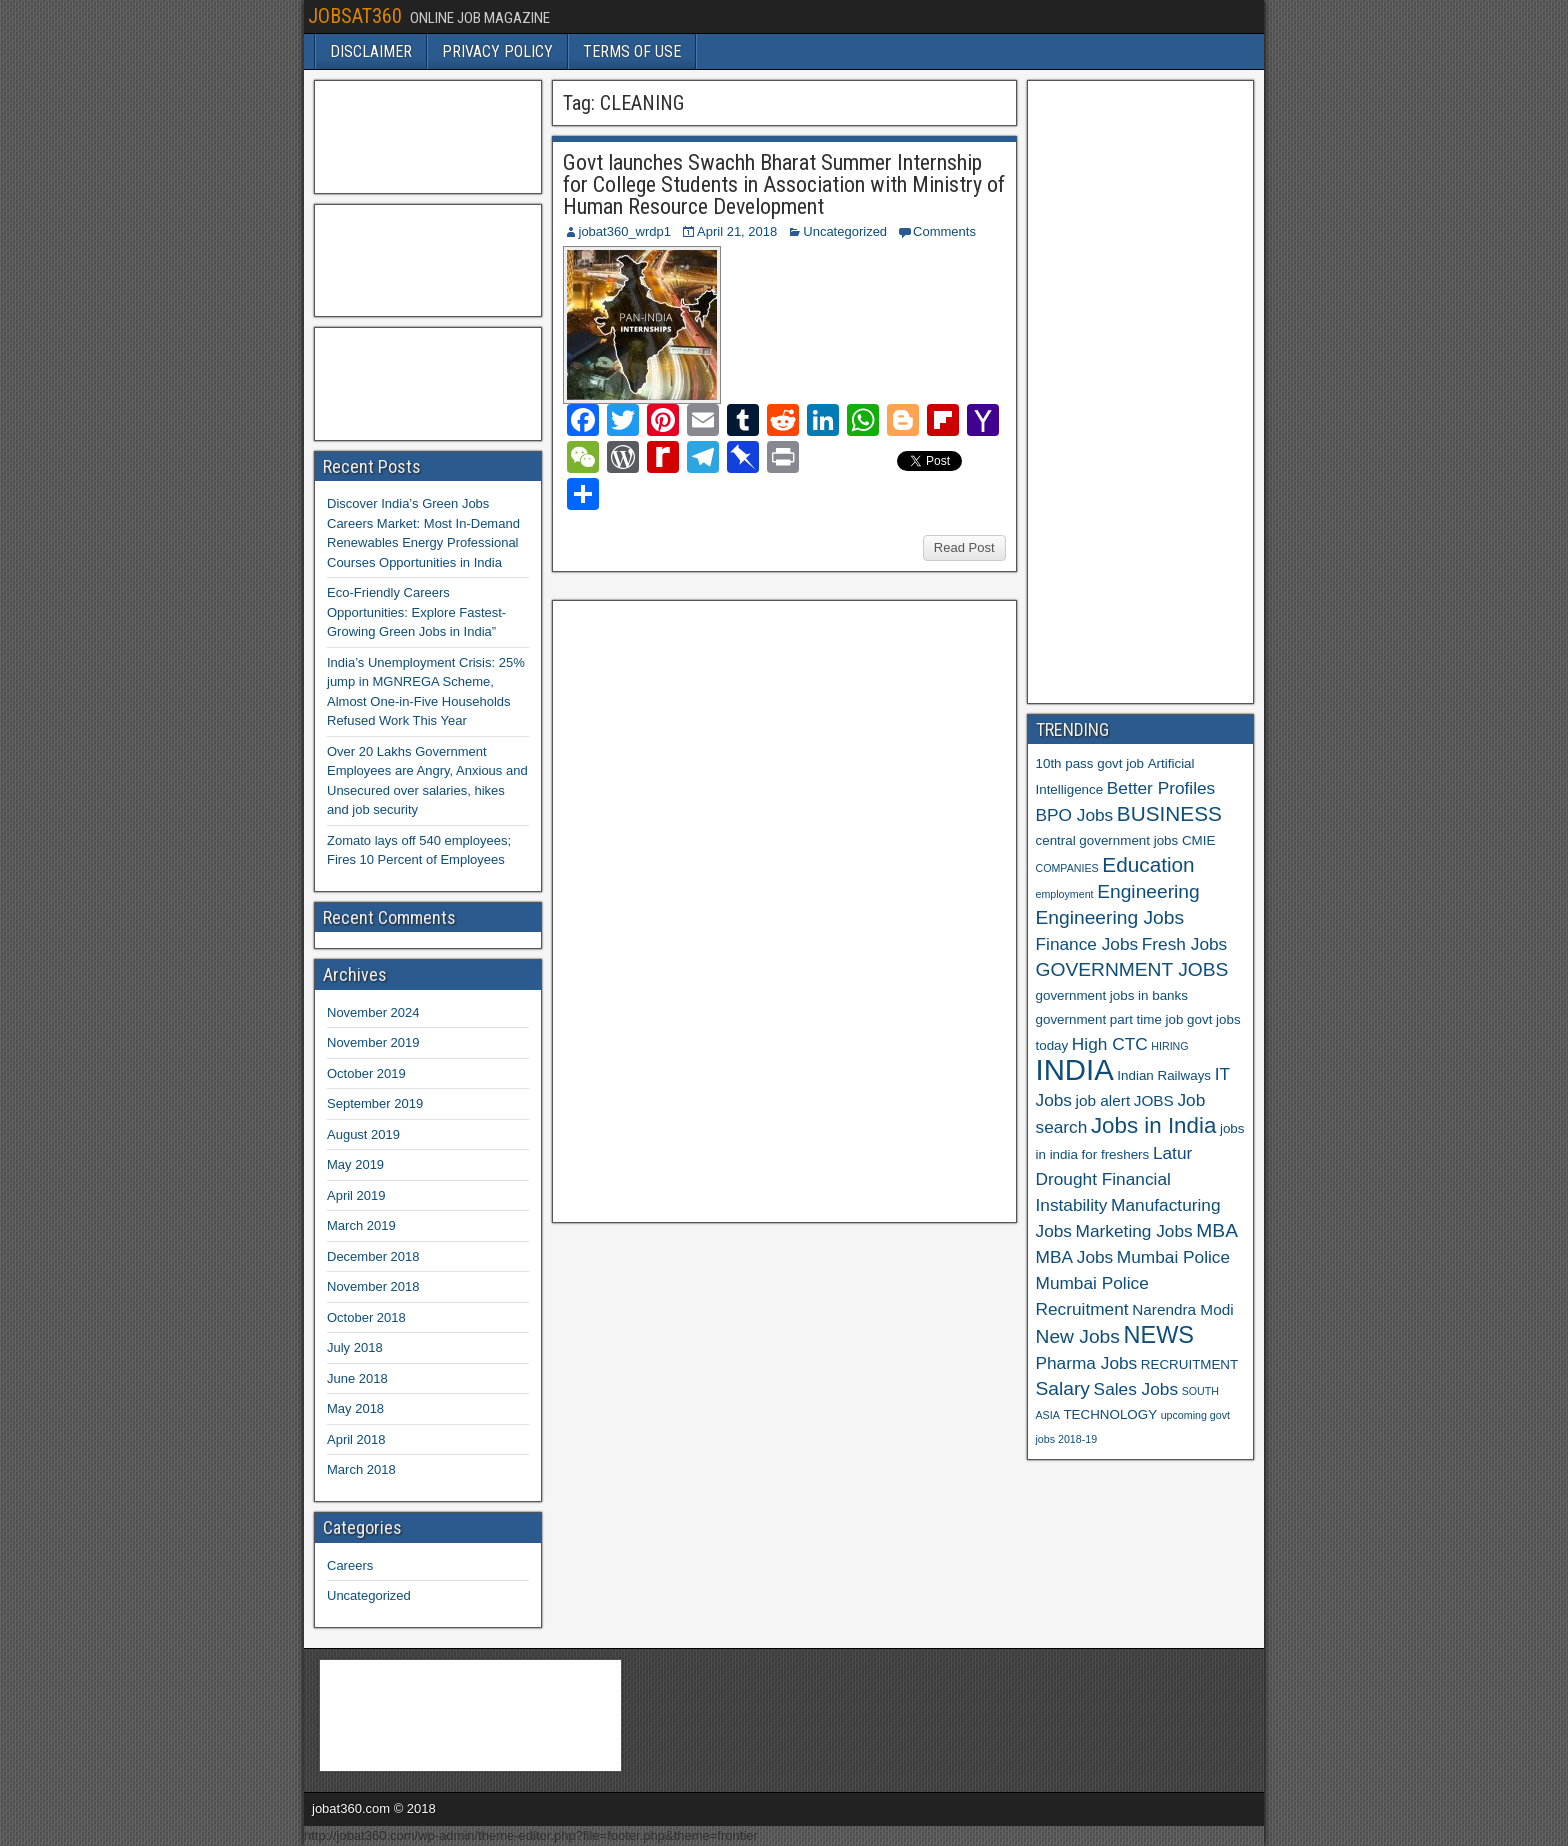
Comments (944, 231)
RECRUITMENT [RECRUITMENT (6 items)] (1189, 1364)
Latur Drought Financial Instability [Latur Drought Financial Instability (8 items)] (1114, 1179)
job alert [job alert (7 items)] (1103, 1100)
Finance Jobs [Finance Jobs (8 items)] (1087, 944)
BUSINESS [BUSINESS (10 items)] (1169, 813)
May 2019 (355, 1164)
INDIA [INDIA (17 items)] (1075, 1069)
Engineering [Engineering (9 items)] (1148, 891)
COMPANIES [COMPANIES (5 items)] (1067, 868)
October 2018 (366, 1317)
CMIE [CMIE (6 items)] (1198, 840)
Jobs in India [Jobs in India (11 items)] (1153, 1125)
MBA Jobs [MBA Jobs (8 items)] (1075, 1257)
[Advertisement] (711, 909)
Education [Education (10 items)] (1148, 864)
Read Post (964, 547)
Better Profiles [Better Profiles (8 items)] (1161, 788)
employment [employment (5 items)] (1065, 894)
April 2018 (356, 1439)
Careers (350, 1565)
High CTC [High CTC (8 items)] (1110, 1044)
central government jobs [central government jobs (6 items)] (1107, 840)
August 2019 (363, 1134)
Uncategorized (845, 231)
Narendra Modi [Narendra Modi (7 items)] (1182, 1309)
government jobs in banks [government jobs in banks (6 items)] (1112, 995)
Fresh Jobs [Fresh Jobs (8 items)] (1184, 944)
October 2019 (366, 1073)
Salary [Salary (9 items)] (1063, 1388)
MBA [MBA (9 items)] (1217, 1230)
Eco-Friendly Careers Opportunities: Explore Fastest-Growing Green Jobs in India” (416, 612)
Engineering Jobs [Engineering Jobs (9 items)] (1110, 917)
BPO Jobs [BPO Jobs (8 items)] (1075, 815)
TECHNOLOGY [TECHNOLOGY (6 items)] (1110, 1414)
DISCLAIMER (371, 51)
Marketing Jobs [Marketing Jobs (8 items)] (1134, 1231)
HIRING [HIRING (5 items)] (1169, 1046)
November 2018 (373, 1286)
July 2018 (355, 1347)
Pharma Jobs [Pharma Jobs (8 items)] (1087, 1363)
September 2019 (375, 1103)
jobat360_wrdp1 (625, 231)
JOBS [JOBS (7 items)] (1154, 1100)
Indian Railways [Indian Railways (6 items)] (1164, 1075)
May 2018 (355, 1408)
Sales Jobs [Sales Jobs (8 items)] (1136, 1389)
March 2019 (361, 1225)
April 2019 (356, 1195)
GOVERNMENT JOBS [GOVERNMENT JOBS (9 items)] (1132, 969)
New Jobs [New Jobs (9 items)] (1078, 1336)
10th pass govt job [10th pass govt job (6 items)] (1090, 763)
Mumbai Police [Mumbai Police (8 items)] (1173, 1257)
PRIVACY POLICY (497, 51)
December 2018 (373, 1256)
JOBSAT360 (355, 16)
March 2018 (361, 1469)
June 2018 (357, 1378)
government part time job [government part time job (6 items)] (1110, 1019)
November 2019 (373, 1042)
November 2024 (373, 1012)
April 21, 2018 (737, 231)
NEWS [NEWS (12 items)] (1159, 1335)
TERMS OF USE (632, 51)
